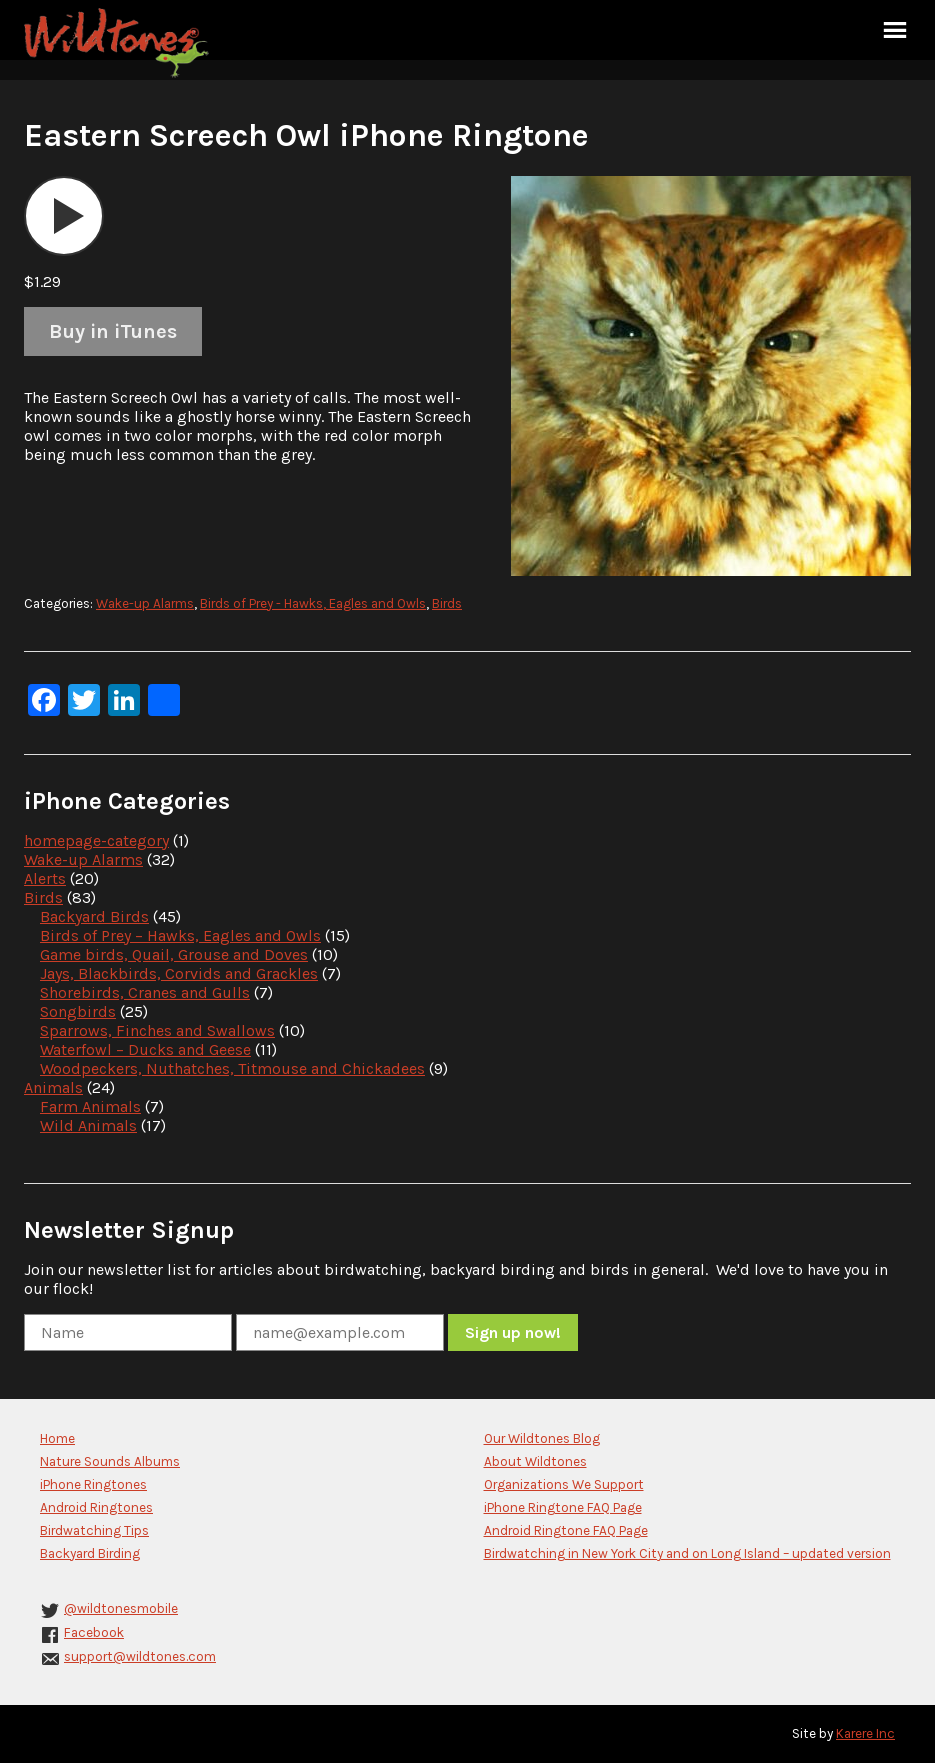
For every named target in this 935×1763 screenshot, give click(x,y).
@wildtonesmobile (121, 1608)
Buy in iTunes (113, 331)
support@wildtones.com (140, 1656)
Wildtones (119, 43)
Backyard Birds (94, 916)
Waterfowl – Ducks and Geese (145, 1049)
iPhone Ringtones (93, 1484)
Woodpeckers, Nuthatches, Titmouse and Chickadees (232, 1068)
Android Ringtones (96, 1507)
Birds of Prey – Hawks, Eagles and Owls (180, 935)
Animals (53, 1087)
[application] (64, 216)
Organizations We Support (564, 1484)
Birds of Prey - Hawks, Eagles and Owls (313, 603)
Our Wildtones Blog (542, 1438)
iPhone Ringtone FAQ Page (563, 1507)
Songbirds (78, 1011)
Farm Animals (90, 1106)
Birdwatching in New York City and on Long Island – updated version (687, 1553)
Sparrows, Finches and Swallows (157, 1030)
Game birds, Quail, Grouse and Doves (174, 954)
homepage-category (96, 840)
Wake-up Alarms (145, 603)
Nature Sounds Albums (110, 1461)
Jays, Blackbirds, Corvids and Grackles (179, 973)
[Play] (64, 216)
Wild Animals (88, 1125)
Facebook (94, 1632)
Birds (447, 603)
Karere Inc (865, 1733)
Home (57, 1438)
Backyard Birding (90, 1553)
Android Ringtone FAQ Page (566, 1530)
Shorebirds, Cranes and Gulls (145, 992)
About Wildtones (535, 1461)
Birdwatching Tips (94, 1530)
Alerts (45, 878)
